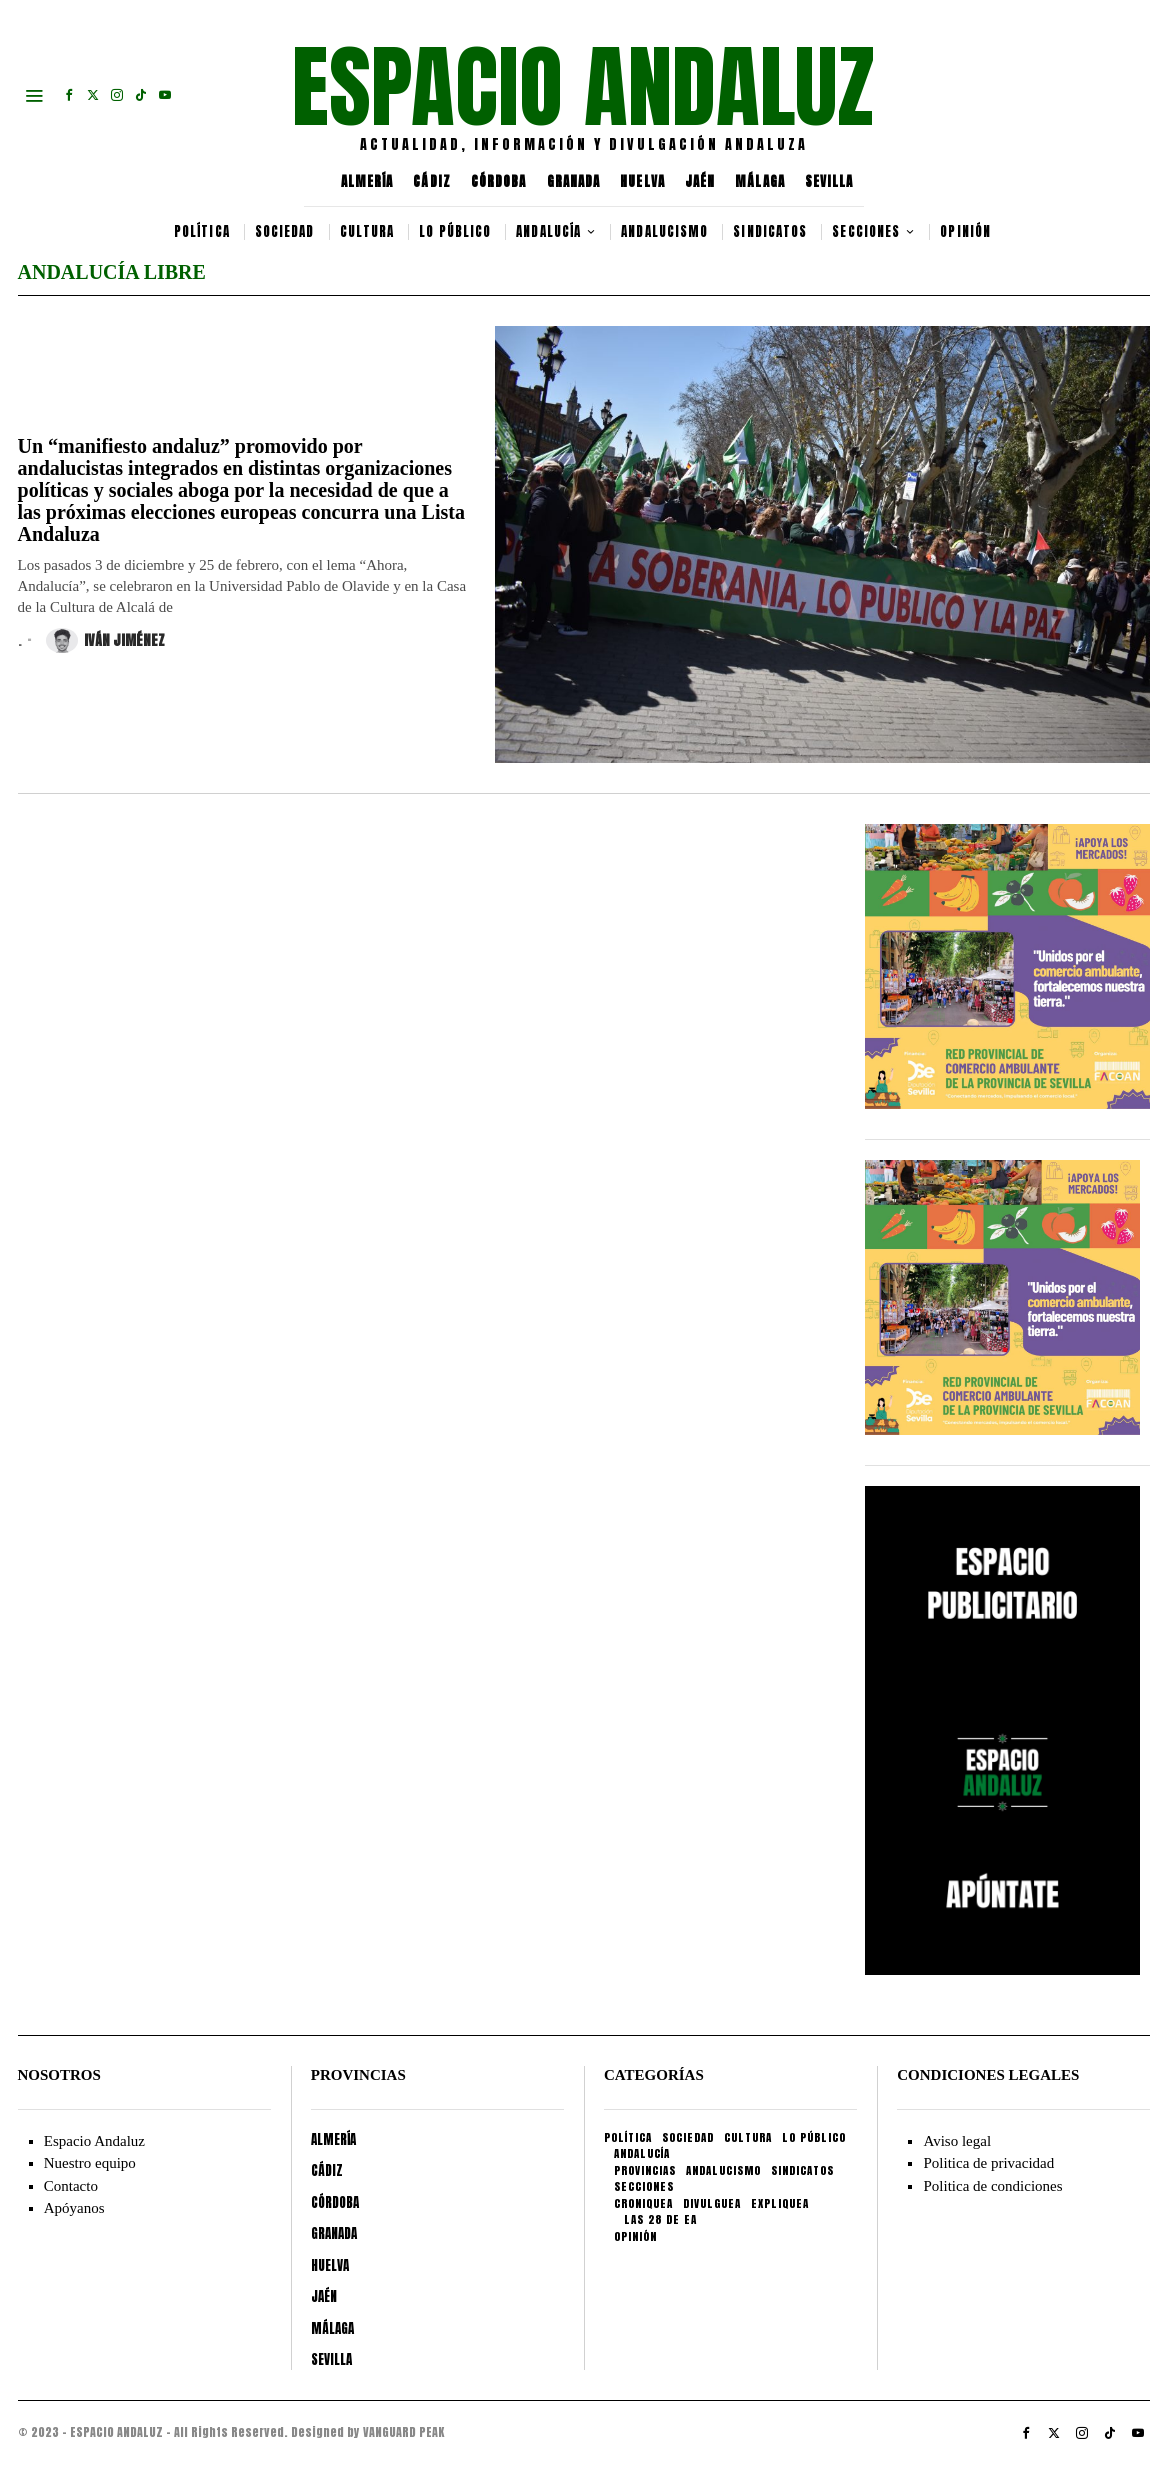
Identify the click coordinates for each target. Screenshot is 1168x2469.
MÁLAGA (760, 181)
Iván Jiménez (105, 640)
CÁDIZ (432, 181)
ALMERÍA (367, 181)
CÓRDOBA (499, 181)
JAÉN (700, 181)
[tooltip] (69, 95)
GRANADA (574, 181)
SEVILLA (829, 181)
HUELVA (642, 181)
